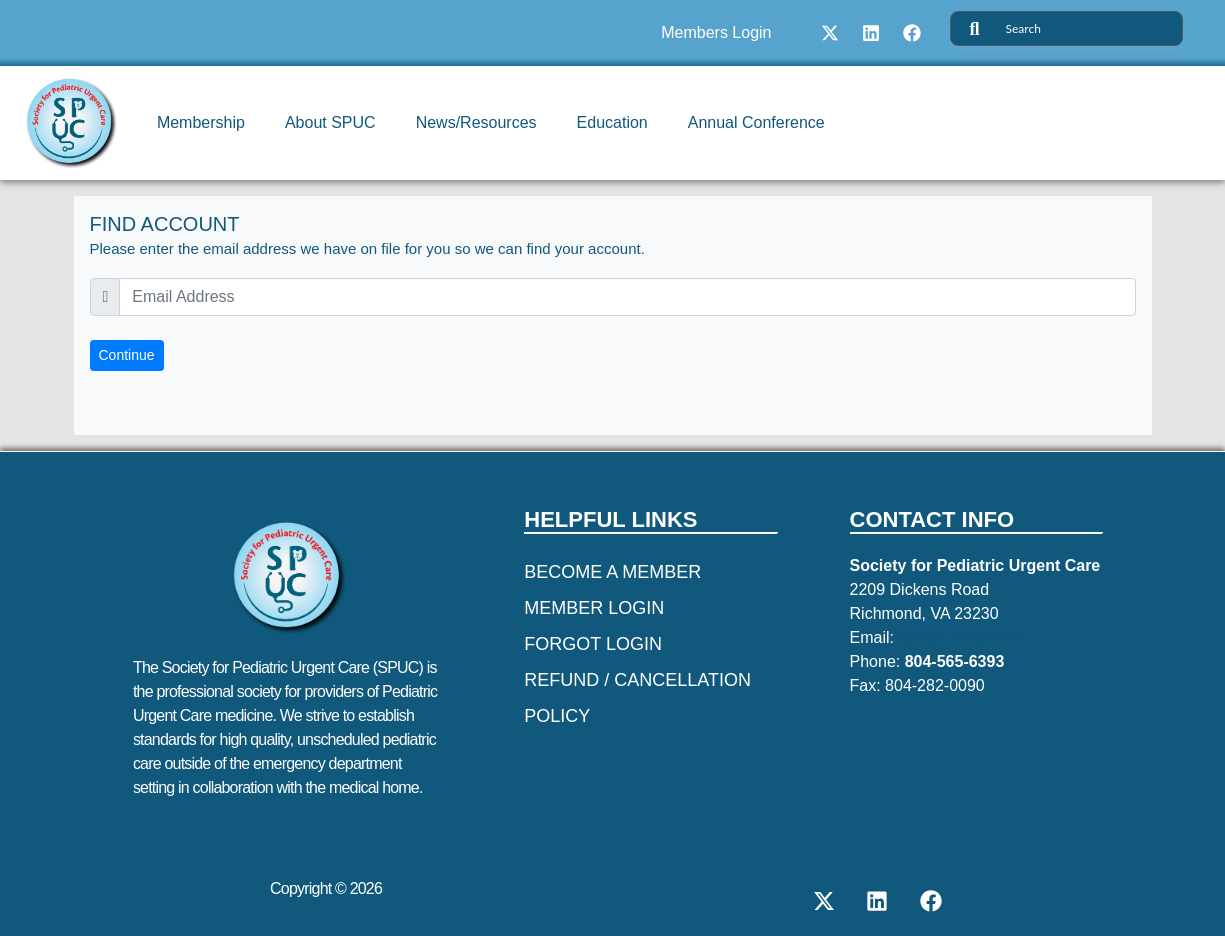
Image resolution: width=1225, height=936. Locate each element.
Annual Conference (756, 122)
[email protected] (962, 637)
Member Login (594, 608)
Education (612, 122)
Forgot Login (593, 644)
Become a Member (612, 572)
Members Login (716, 32)
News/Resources (476, 122)
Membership (201, 122)
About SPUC (330, 122)
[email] (627, 297)
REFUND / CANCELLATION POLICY (637, 698)
